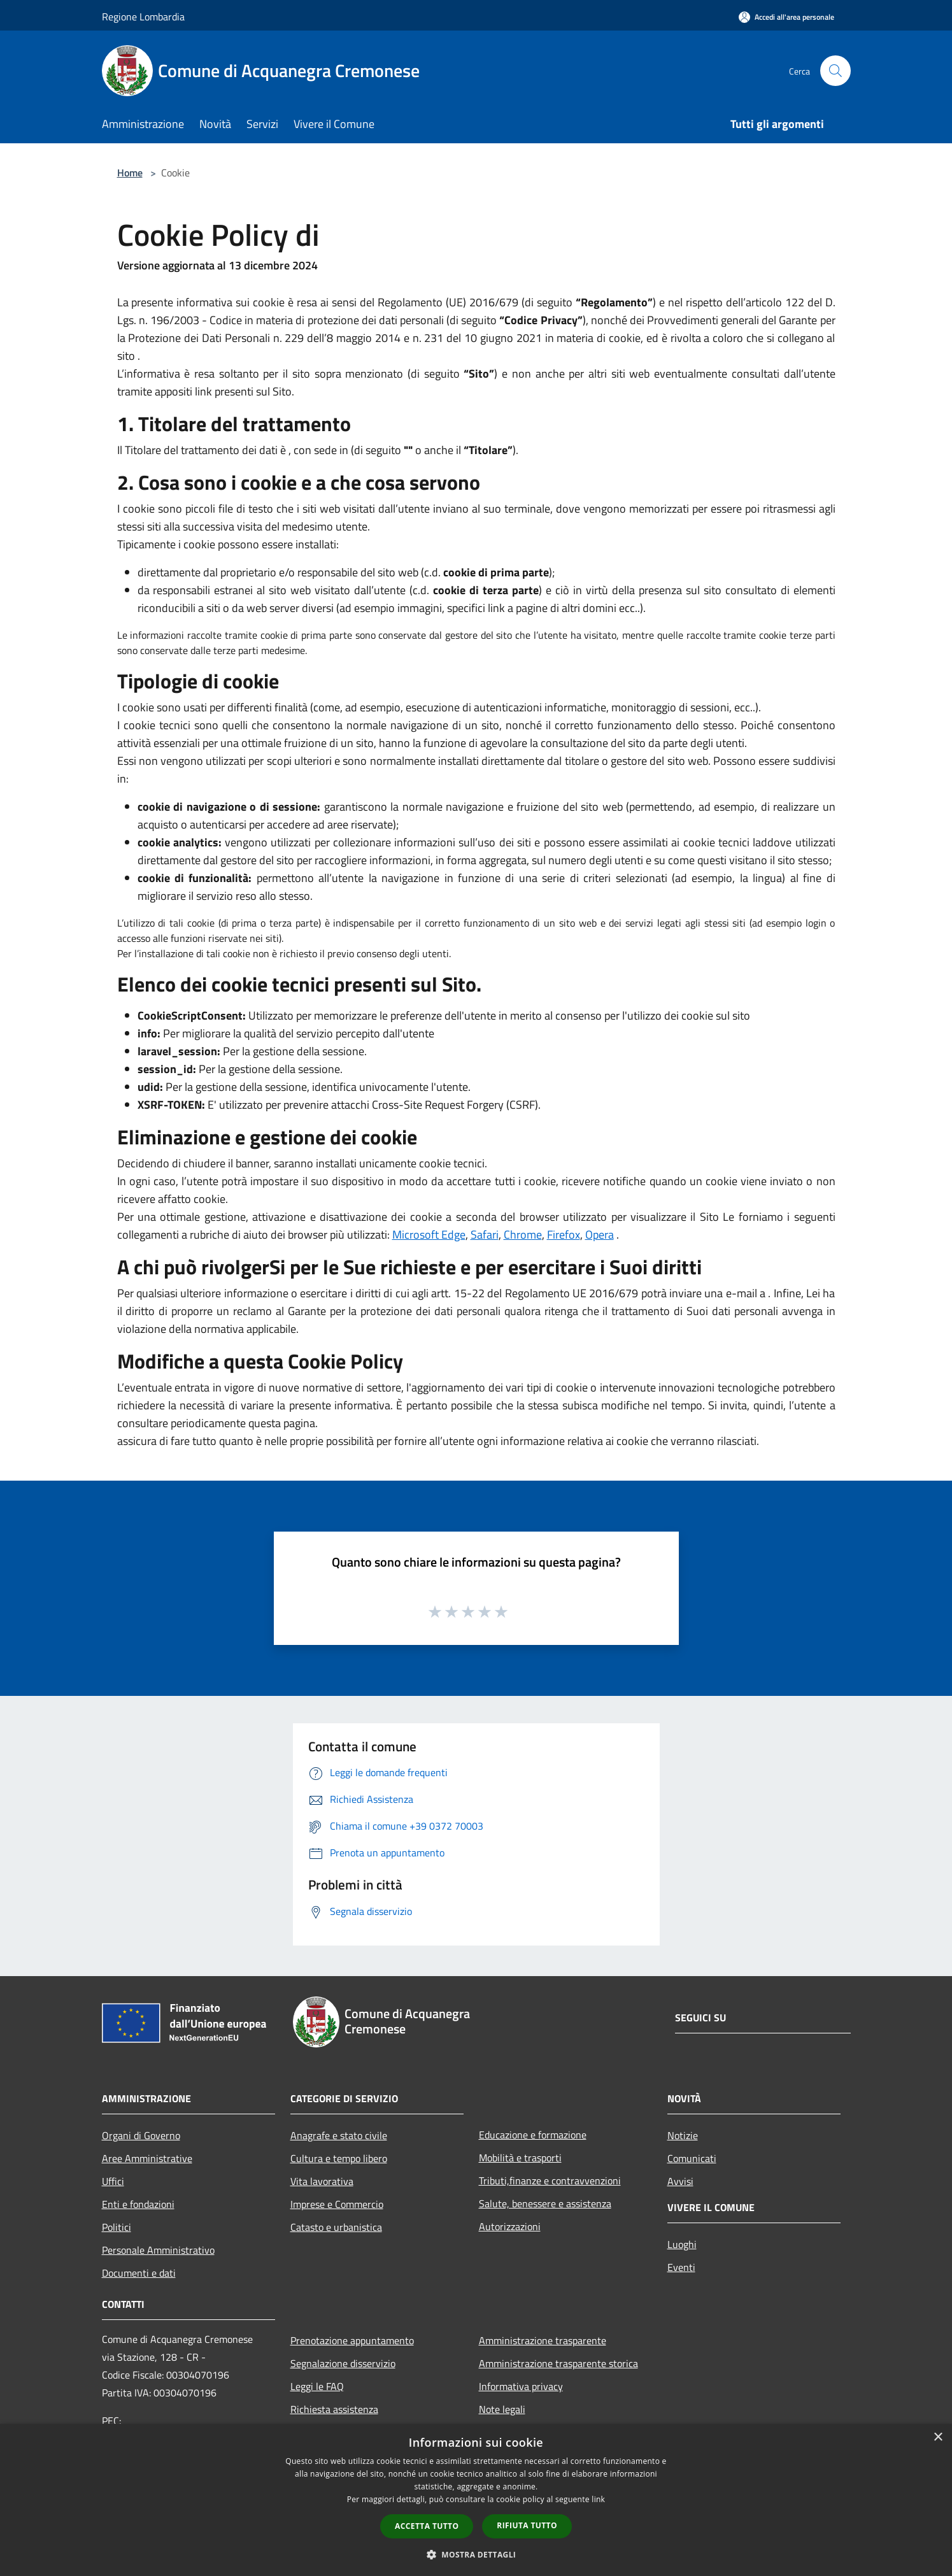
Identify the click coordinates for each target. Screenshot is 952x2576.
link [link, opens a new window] (598, 2499)
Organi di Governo (141, 2135)
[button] (476, 2554)
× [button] (937, 2437)
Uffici (113, 2181)
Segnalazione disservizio (342, 2363)
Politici (116, 2227)
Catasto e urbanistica (336, 2227)
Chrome (523, 1234)
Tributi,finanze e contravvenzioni (550, 2180)
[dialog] (476, 2500)
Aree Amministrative (147, 2158)
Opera (599, 1234)
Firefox (563, 1234)
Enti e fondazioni (138, 2204)
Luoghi (682, 2244)
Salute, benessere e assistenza (545, 2203)
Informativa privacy (521, 2386)
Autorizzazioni (510, 2226)
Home (130, 172)
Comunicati (691, 2158)
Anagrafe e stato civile (338, 2135)
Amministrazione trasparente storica (558, 2363)
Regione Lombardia (143, 16)
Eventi (681, 2267)
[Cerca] (835, 70)
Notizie (682, 2135)
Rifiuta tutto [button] (527, 2525)
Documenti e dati (139, 2273)
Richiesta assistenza (334, 2409)
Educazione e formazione (532, 2134)
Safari (485, 1234)
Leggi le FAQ (317, 2386)
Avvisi (680, 2181)
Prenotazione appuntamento (352, 2340)
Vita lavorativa (321, 2181)
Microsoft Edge (428, 1234)
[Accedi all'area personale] (786, 17)
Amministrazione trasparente (542, 2340)
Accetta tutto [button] (426, 2526)
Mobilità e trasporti (520, 2157)
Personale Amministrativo (158, 2250)
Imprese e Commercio (336, 2204)
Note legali (502, 2409)
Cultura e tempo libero (338, 2158)
